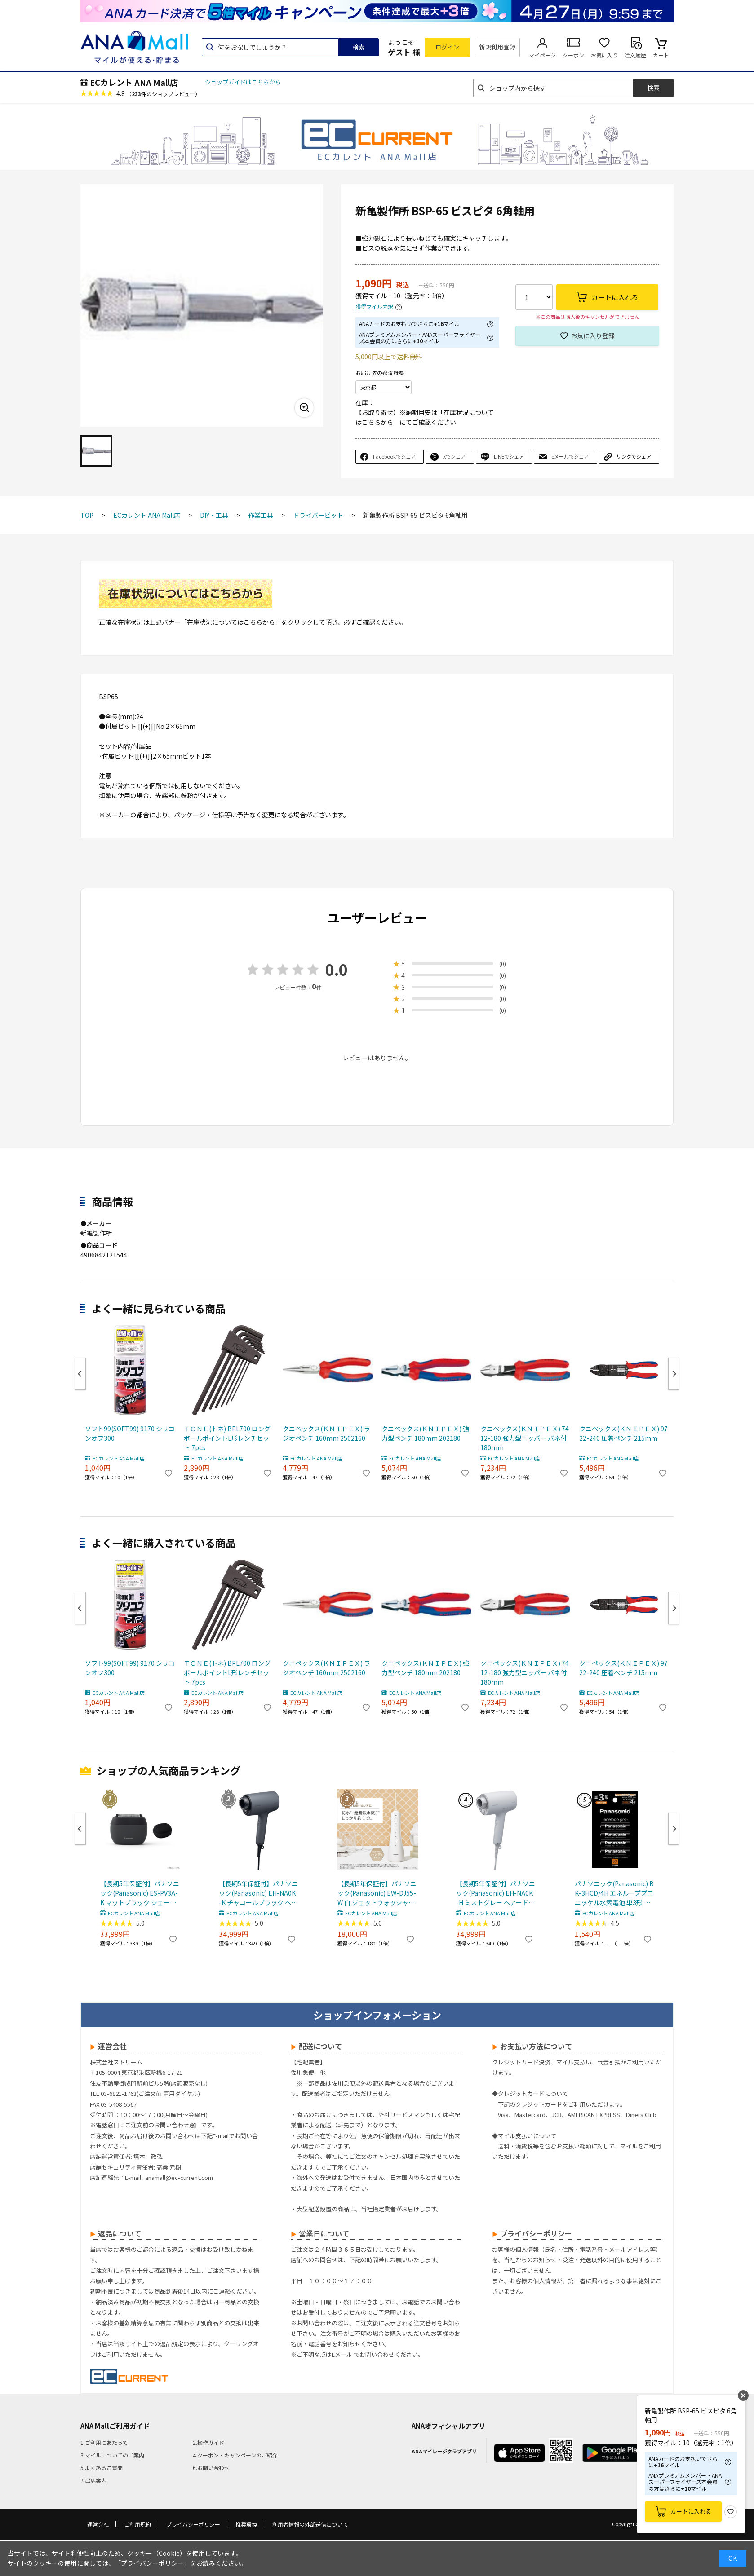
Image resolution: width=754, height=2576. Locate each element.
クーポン (573, 55)
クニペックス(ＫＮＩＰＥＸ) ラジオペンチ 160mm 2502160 (326, 1433)
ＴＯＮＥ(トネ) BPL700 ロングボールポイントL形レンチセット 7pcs (227, 1438)
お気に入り (604, 55)
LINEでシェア (509, 456)
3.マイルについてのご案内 (112, 2455)
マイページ (542, 55)
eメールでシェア (570, 456)
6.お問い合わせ (211, 2467)
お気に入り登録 (593, 335)
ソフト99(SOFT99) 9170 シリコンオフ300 (130, 1433)
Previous (80, 1374)
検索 (358, 47)
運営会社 (98, 2524)
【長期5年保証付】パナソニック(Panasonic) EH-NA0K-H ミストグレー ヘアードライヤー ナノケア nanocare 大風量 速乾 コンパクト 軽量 (495, 1893)
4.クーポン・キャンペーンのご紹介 (235, 2455)
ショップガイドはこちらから (243, 82)
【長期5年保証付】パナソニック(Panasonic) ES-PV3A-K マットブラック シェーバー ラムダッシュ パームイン (139, 1893)
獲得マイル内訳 (374, 307)
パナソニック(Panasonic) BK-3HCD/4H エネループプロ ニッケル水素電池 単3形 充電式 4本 (614, 1893)
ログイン (447, 47)
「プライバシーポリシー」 (152, 2562)
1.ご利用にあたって (104, 2442)
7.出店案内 (93, 2480)
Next (673, 1374)
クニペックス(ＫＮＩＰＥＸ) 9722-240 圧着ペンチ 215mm (623, 1433)
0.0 (336, 969)
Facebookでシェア (394, 456)
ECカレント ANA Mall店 (134, 82)
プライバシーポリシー (193, 2524)
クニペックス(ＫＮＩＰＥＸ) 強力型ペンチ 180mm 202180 (425, 1433)
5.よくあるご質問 (101, 2467)
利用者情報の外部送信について (310, 2524)
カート (661, 55)
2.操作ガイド (208, 2442)
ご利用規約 (137, 2524)
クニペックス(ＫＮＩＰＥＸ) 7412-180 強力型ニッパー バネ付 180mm (524, 1438)
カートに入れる (690, 2511)
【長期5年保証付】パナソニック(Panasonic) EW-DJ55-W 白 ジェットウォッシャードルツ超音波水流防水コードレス (377, 1893)
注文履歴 (635, 55)
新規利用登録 (497, 47)
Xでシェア (454, 456)
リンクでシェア (634, 456)
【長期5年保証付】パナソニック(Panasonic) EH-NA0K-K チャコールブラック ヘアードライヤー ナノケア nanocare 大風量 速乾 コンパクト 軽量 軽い (258, 1893)
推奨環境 (246, 2524)
